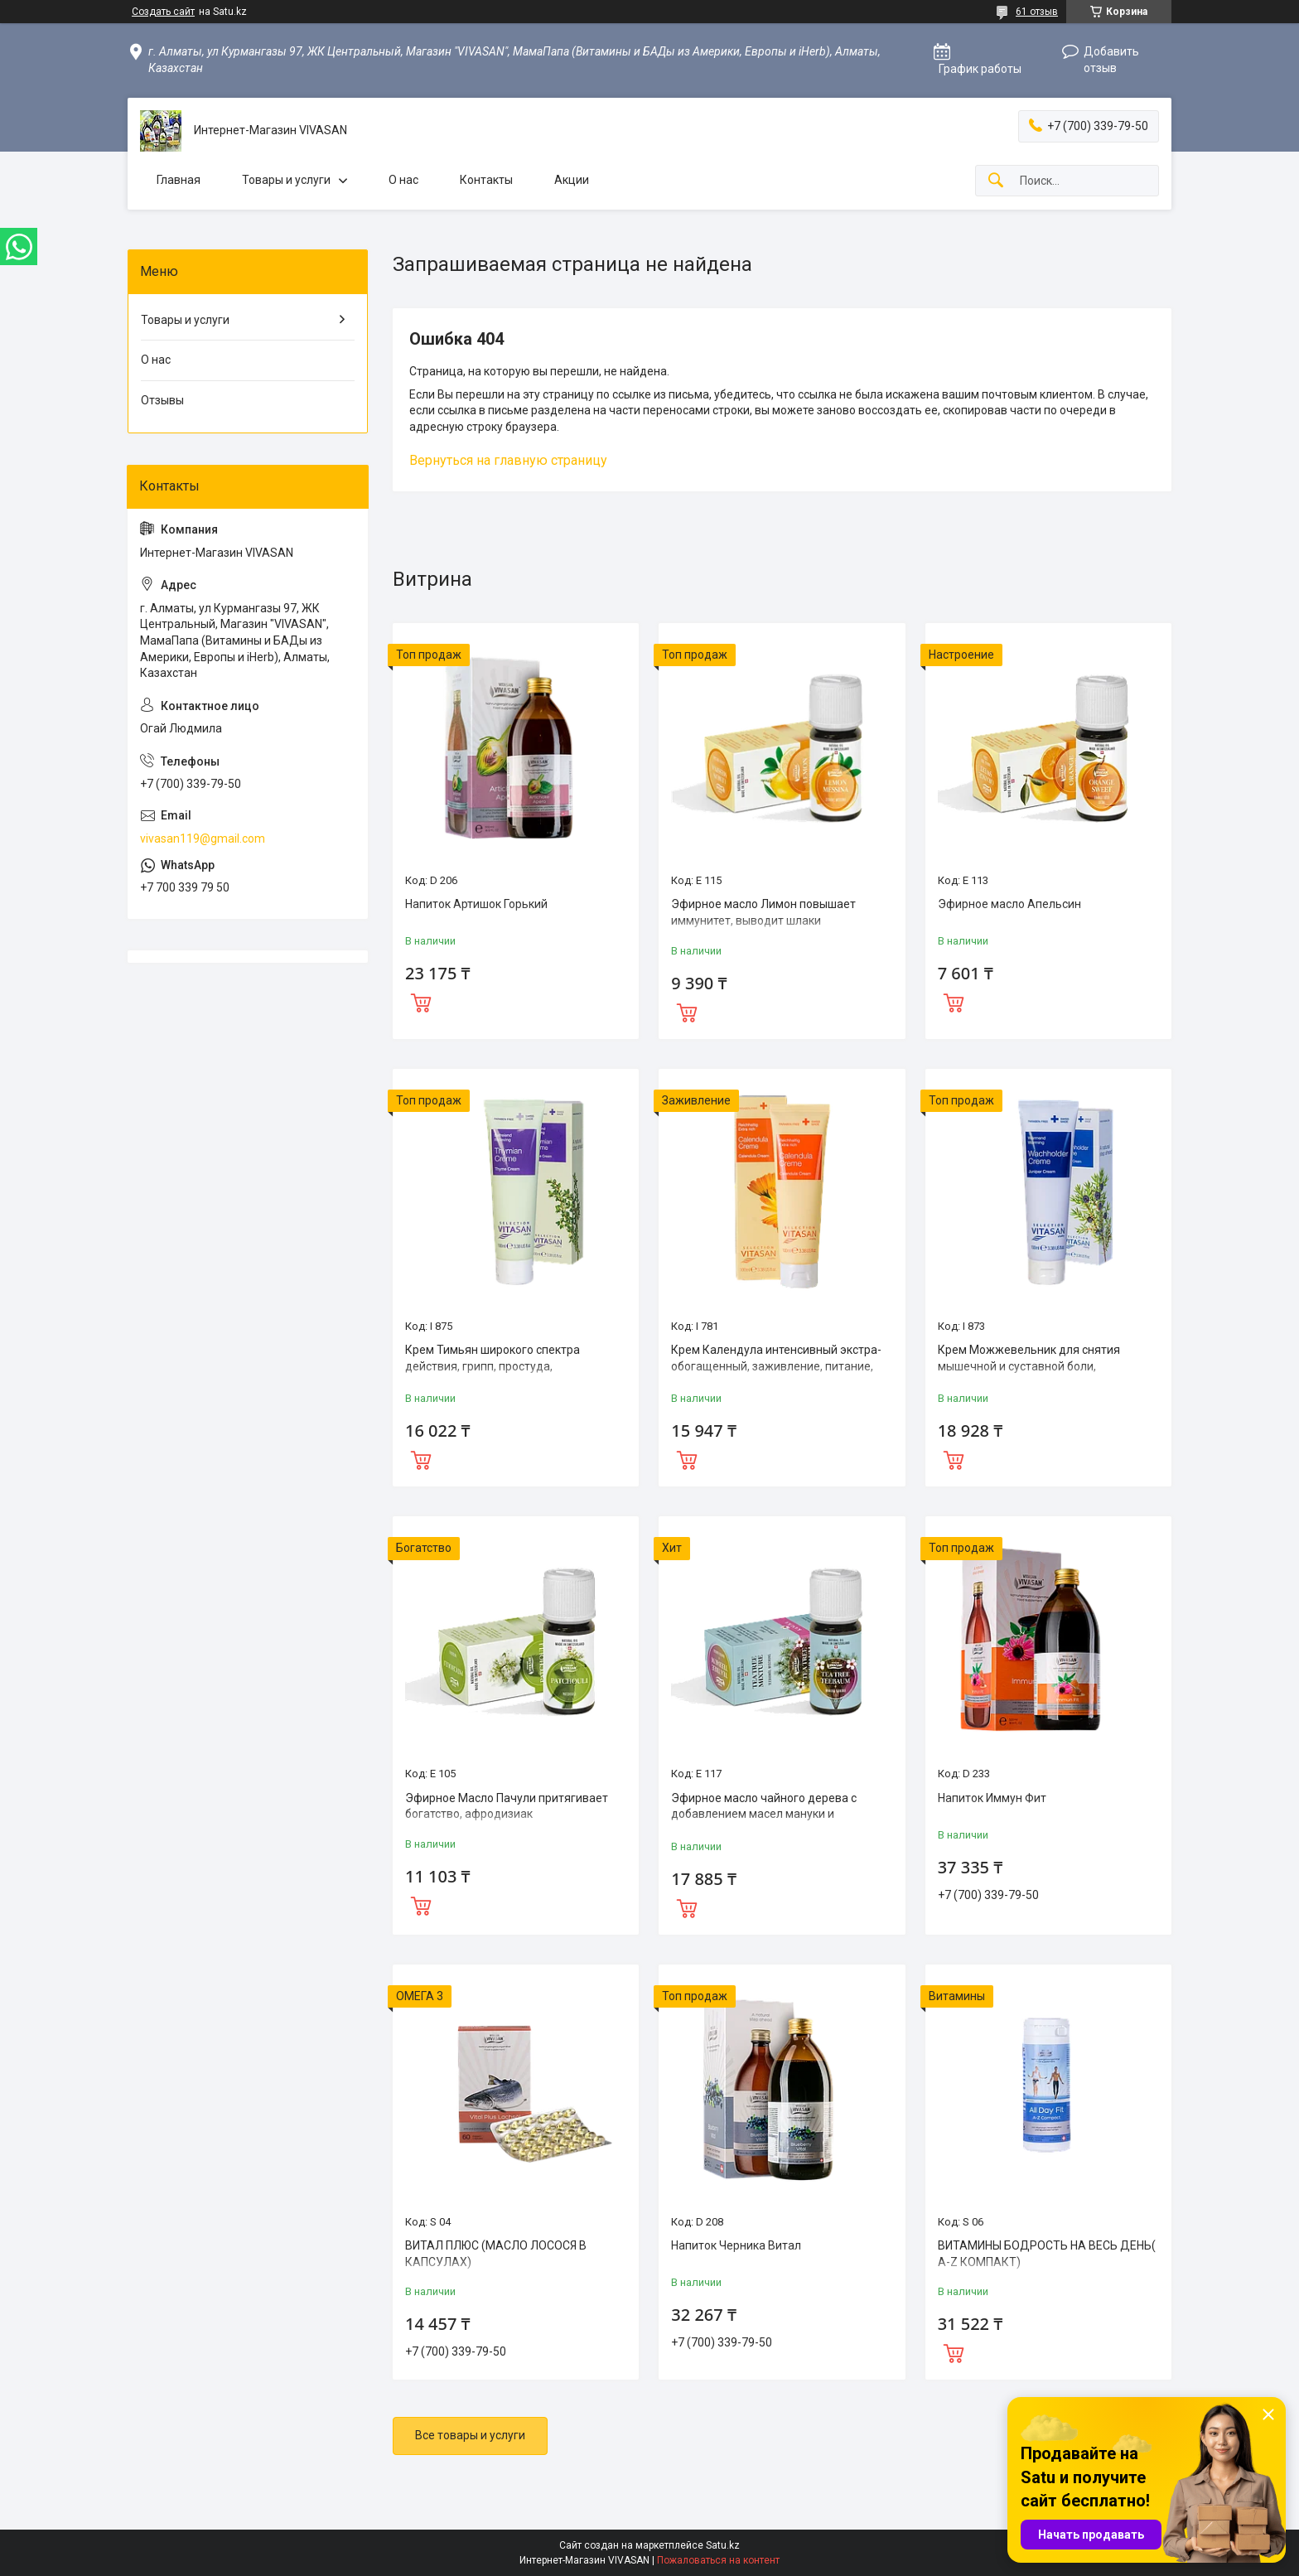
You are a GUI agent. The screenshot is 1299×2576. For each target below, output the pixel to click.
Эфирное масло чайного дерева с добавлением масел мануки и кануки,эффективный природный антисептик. (764, 1822)
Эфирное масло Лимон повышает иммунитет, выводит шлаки (763, 912)
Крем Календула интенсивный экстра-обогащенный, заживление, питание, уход (776, 1366)
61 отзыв (1037, 11)
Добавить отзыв (1111, 60)
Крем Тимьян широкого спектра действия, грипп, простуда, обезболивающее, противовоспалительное (492, 1374)
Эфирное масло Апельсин (1009, 904)
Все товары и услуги (470, 2435)
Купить (421, 1001)
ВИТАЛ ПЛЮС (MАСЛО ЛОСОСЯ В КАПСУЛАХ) (496, 2254)
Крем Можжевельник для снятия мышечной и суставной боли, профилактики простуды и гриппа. (1031, 1366)
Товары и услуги (286, 179)
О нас (403, 179)
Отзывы (162, 400)
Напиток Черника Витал (736, 2245)
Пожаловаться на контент (718, 2560)
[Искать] (995, 181)
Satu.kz (723, 2545)
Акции (571, 179)
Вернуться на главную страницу (508, 460)
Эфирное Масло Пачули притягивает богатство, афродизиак (506, 1806)
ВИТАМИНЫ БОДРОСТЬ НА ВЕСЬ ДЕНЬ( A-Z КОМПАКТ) (1047, 2254)
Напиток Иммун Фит (992, 1798)
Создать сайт (163, 11)
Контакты (486, 179)
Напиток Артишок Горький (476, 904)
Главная (178, 179)
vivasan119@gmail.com (202, 838)
